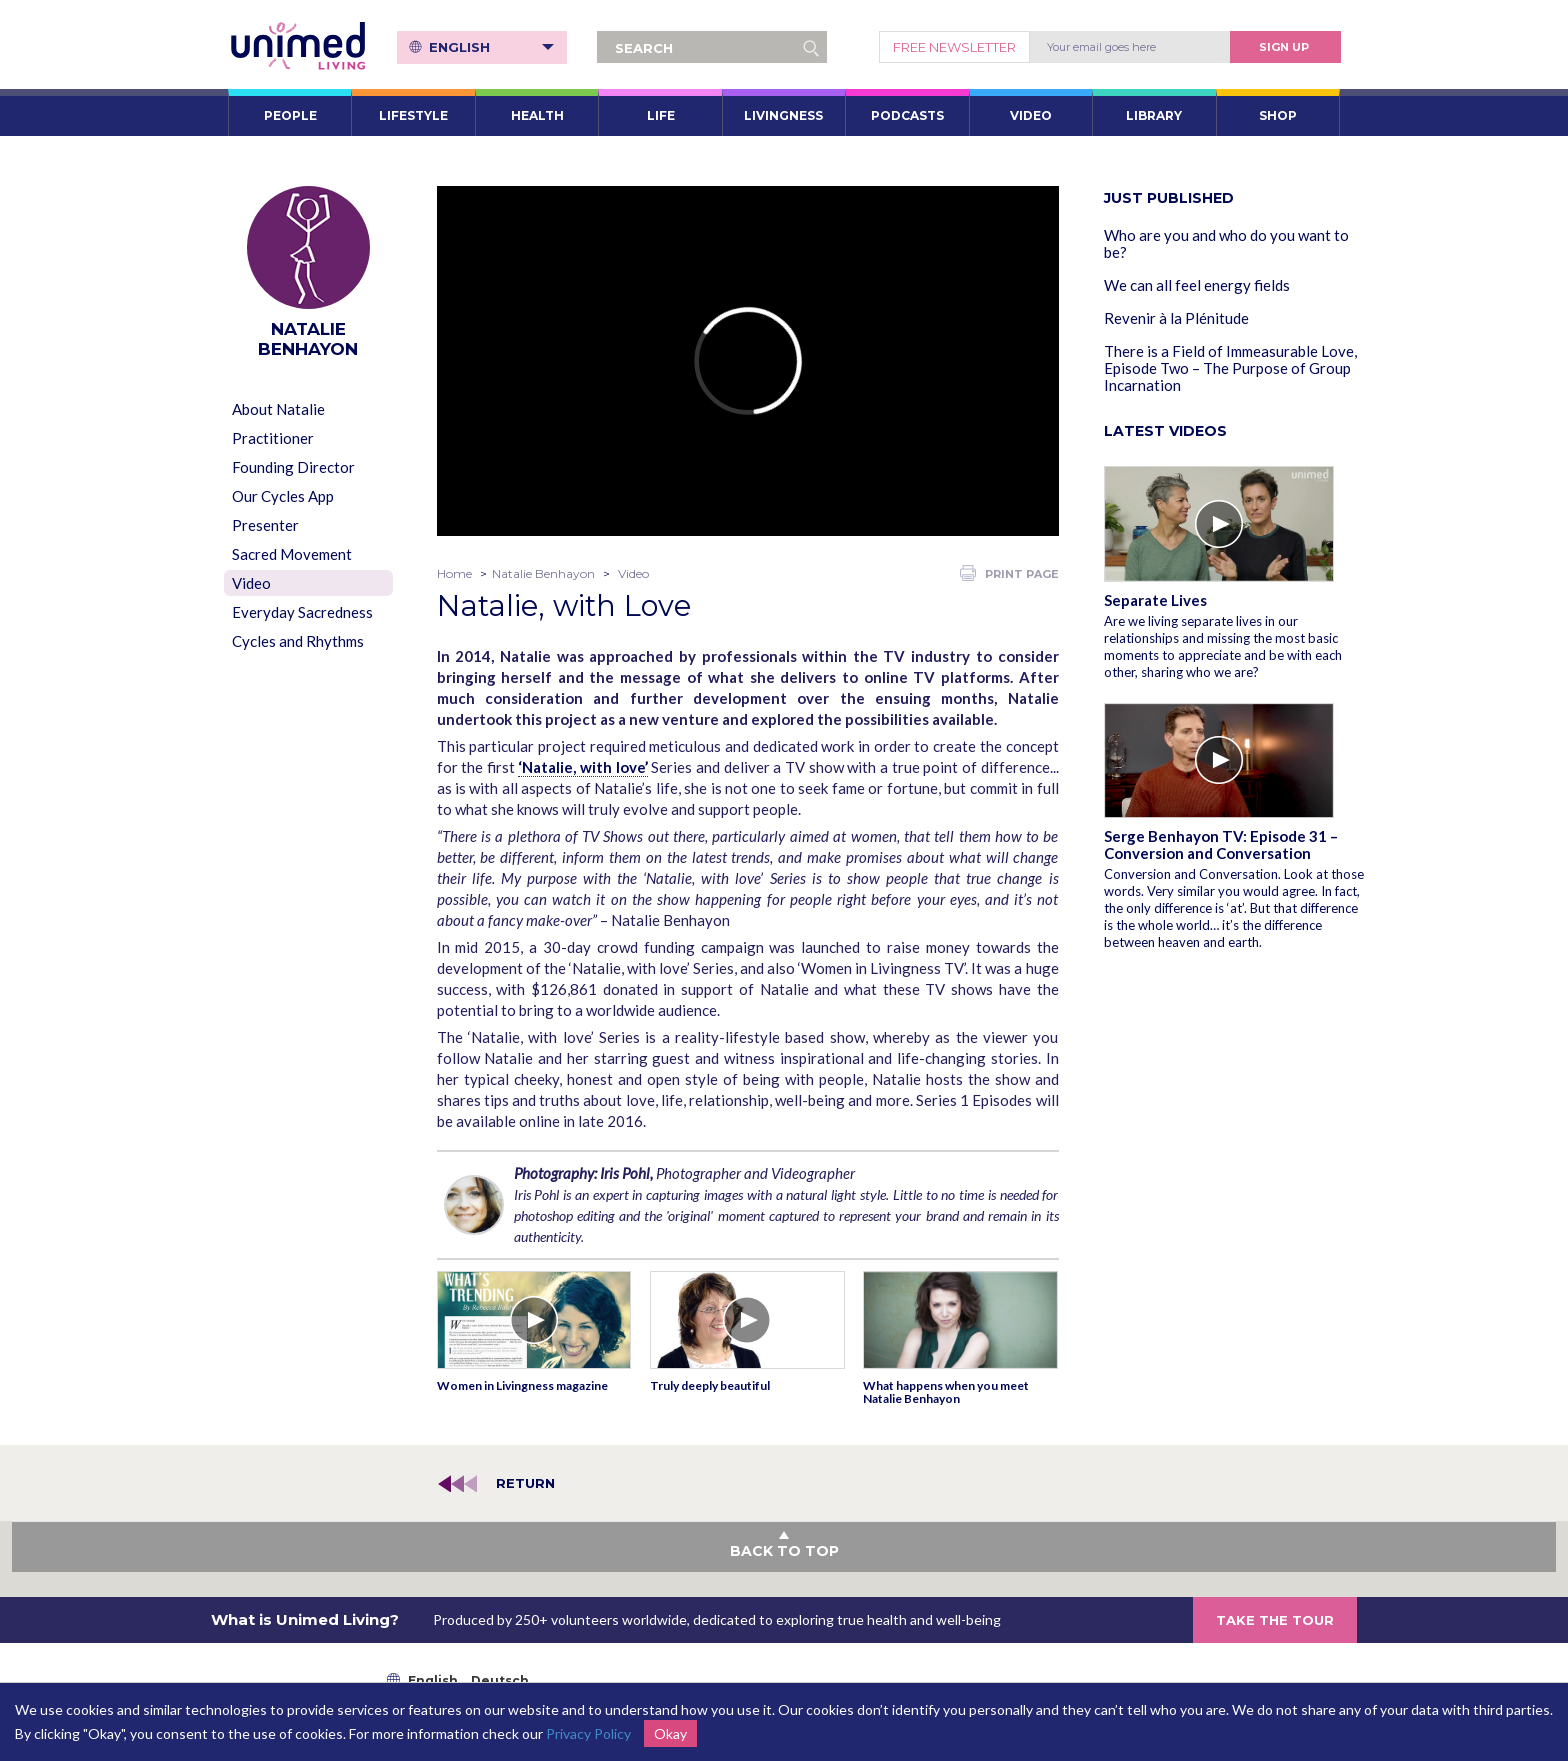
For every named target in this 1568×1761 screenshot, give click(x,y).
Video (251, 583)
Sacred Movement (292, 554)
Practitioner (273, 438)
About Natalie (278, 409)
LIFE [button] (661, 115)
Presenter (265, 525)
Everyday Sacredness (302, 612)
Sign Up (1284, 47)
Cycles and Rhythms (298, 641)
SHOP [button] (1278, 115)
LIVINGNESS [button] (783, 115)
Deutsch (500, 1680)
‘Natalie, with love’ (582, 767)
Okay (670, 1733)
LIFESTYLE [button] (413, 115)
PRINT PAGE (1009, 573)
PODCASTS (907, 115)
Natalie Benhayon (543, 573)
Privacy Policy (588, 1733)
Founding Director (293, 467)
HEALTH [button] (537, 115)
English (491, 47)
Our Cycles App (283, 496)
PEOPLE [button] (290, 115)
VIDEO (1031, 115)
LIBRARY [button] (1154, 115)
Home (454, 573)
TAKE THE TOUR (1275, 1620)
